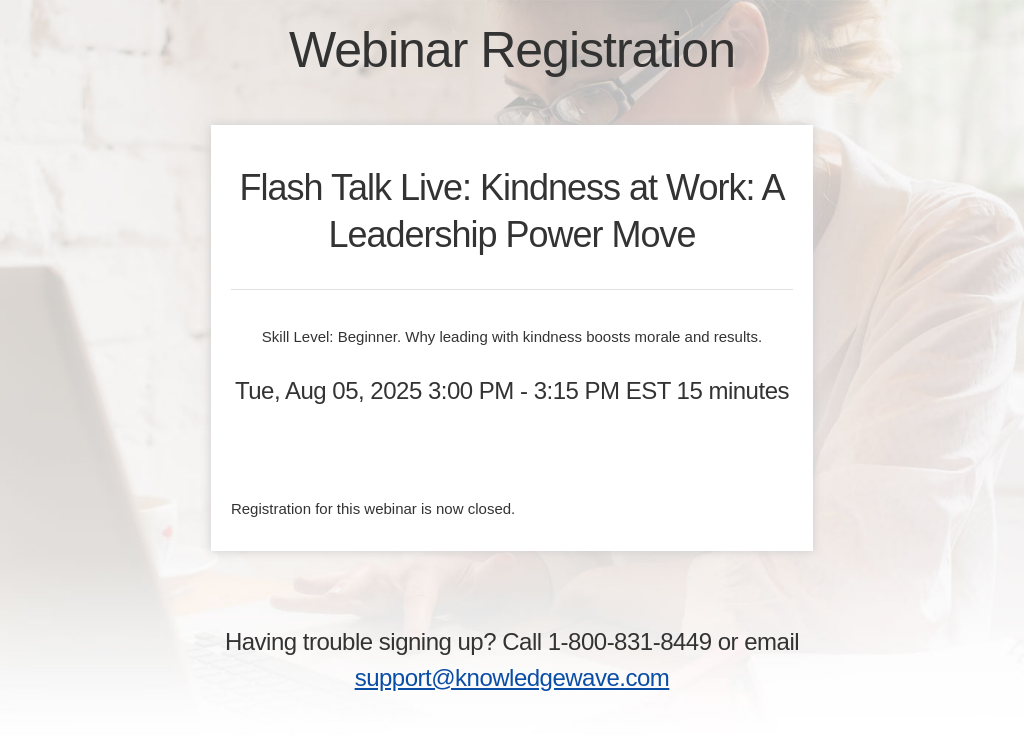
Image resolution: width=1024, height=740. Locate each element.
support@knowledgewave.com (512, 677)
